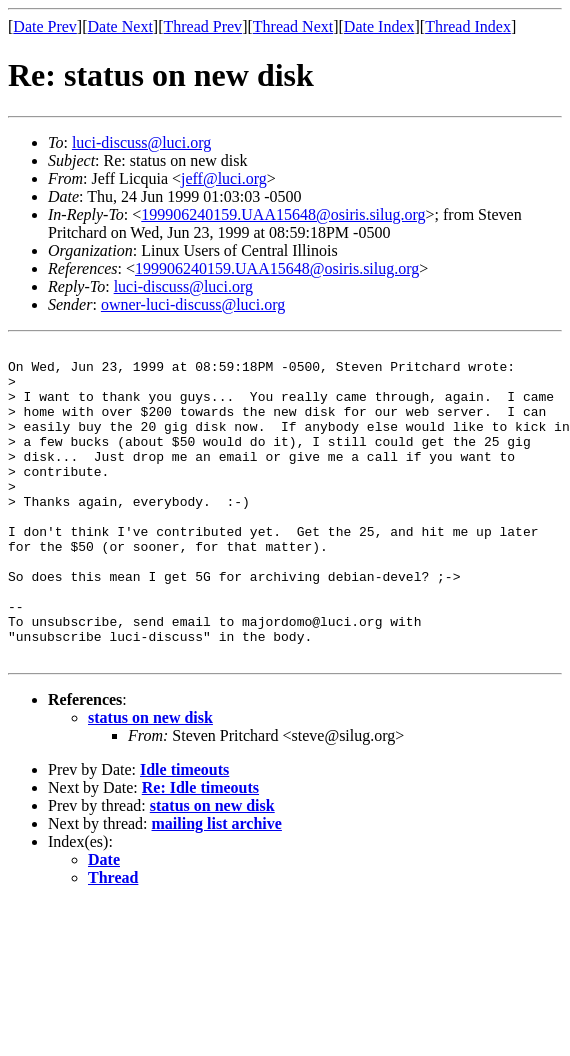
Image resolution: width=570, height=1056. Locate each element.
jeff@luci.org (224, 178)
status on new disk (150, 780)
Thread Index (468, 26)
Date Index (379, 26)
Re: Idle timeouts (200, 850)
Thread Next (293, 26)
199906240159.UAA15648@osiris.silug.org (283, 214)
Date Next (120, 26)
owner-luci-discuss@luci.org (193, 304)
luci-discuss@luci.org (141, 142)
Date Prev (45, 26)
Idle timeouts (184, 832)
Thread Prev (202, 26)
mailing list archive (217, 886)
